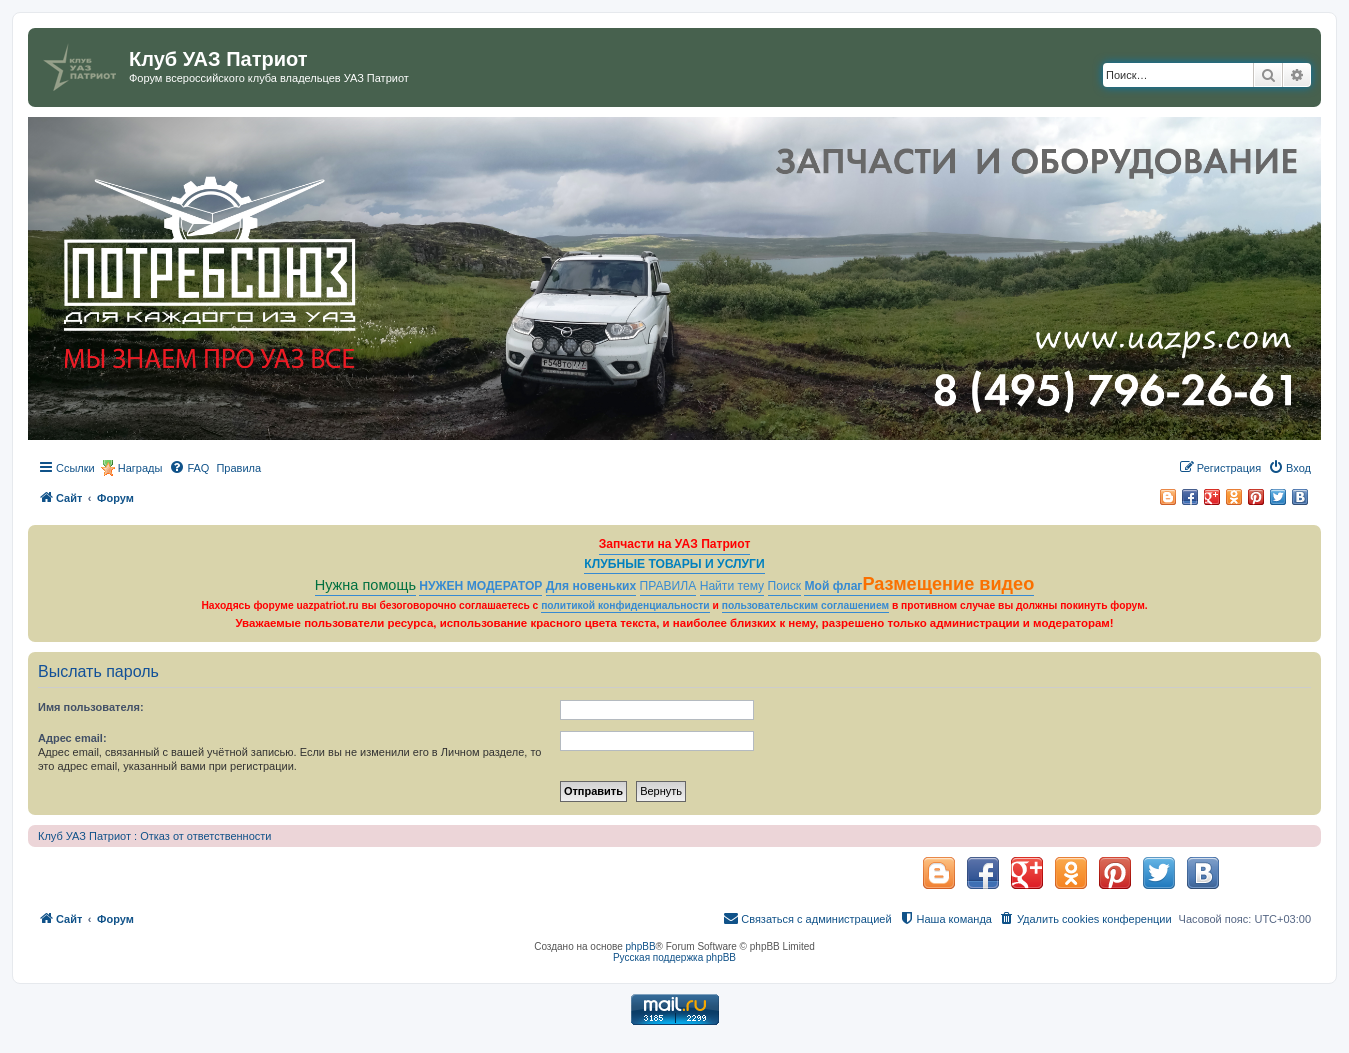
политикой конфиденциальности (625, 605)
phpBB (641, 946)
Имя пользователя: (91, 707)
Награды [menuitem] (140, 468)
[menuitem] (189, 468)
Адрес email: (72, 738)
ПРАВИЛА (668, 586)
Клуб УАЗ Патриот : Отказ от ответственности (154, 836)
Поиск (785, 586)
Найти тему (732, 586)
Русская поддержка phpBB (674, 957)
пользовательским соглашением (805, 605)
